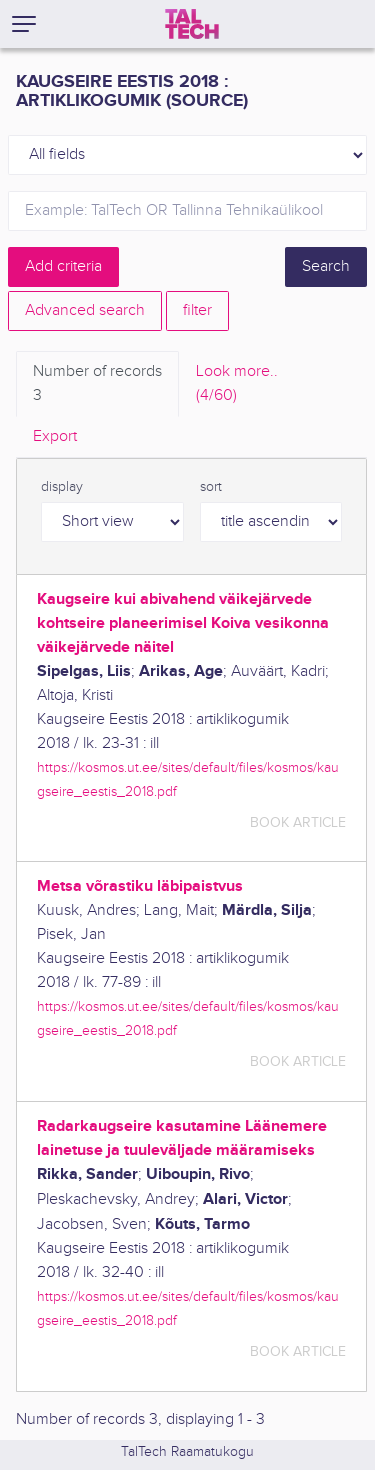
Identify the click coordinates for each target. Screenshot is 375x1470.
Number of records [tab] (97, 385)
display (62, 487)
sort (211, 487)
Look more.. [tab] (237, 385)
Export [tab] (55, 436)
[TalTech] (192, 24)
